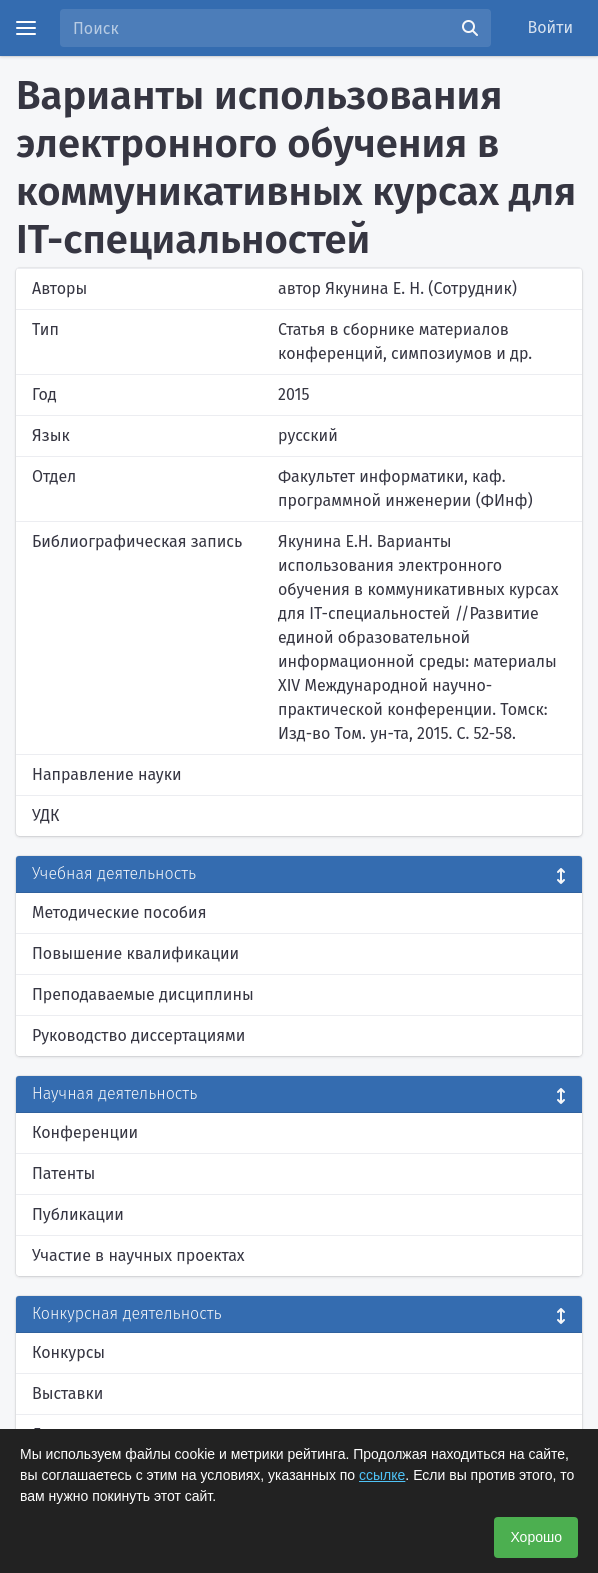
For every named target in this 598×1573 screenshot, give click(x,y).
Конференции (85, 1132)
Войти (551, 27)
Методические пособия (119, 912)
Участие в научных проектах (138, 1255)
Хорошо (536, 1537)
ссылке (382, 1475)
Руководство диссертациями (138, 1035)
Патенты (63, 1173)
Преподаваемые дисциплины (143, 994)
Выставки (67, 1393)
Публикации (78, 1214)
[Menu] (26, 28)
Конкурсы (68, 1352)
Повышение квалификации (135, 953)
